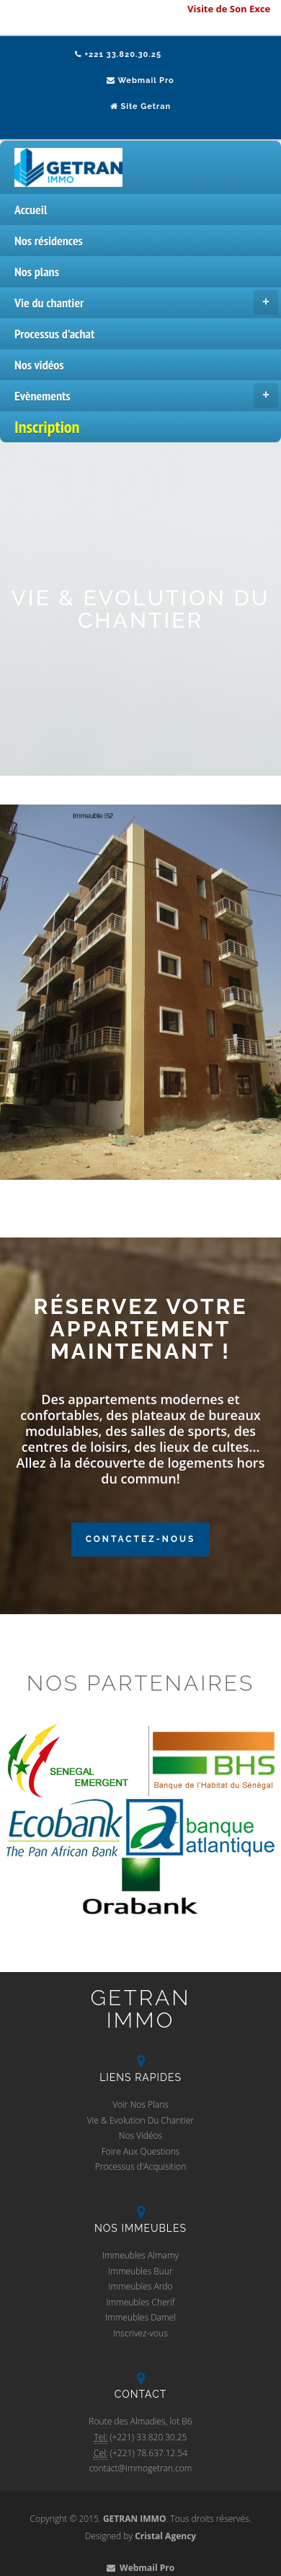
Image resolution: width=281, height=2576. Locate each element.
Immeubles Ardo (140, 2286)
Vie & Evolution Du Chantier (141, 2120)
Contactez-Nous (141, 1539)
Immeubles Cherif (140, 2302)
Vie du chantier (146, 302)
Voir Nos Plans (140, 2104)
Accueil (30, 209)
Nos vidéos (39, 364)
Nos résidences (48, 240)
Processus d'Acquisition (140, 2166)
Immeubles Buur (140, 2271)
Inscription (46, 427)
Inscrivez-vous (140, 2333)
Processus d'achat (54, 333)
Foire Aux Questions (140, 2151)
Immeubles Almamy (140, 2255)
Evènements (146, 395)
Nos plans (36, 271)
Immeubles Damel (140, 2317)
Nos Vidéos (140, 2135)
